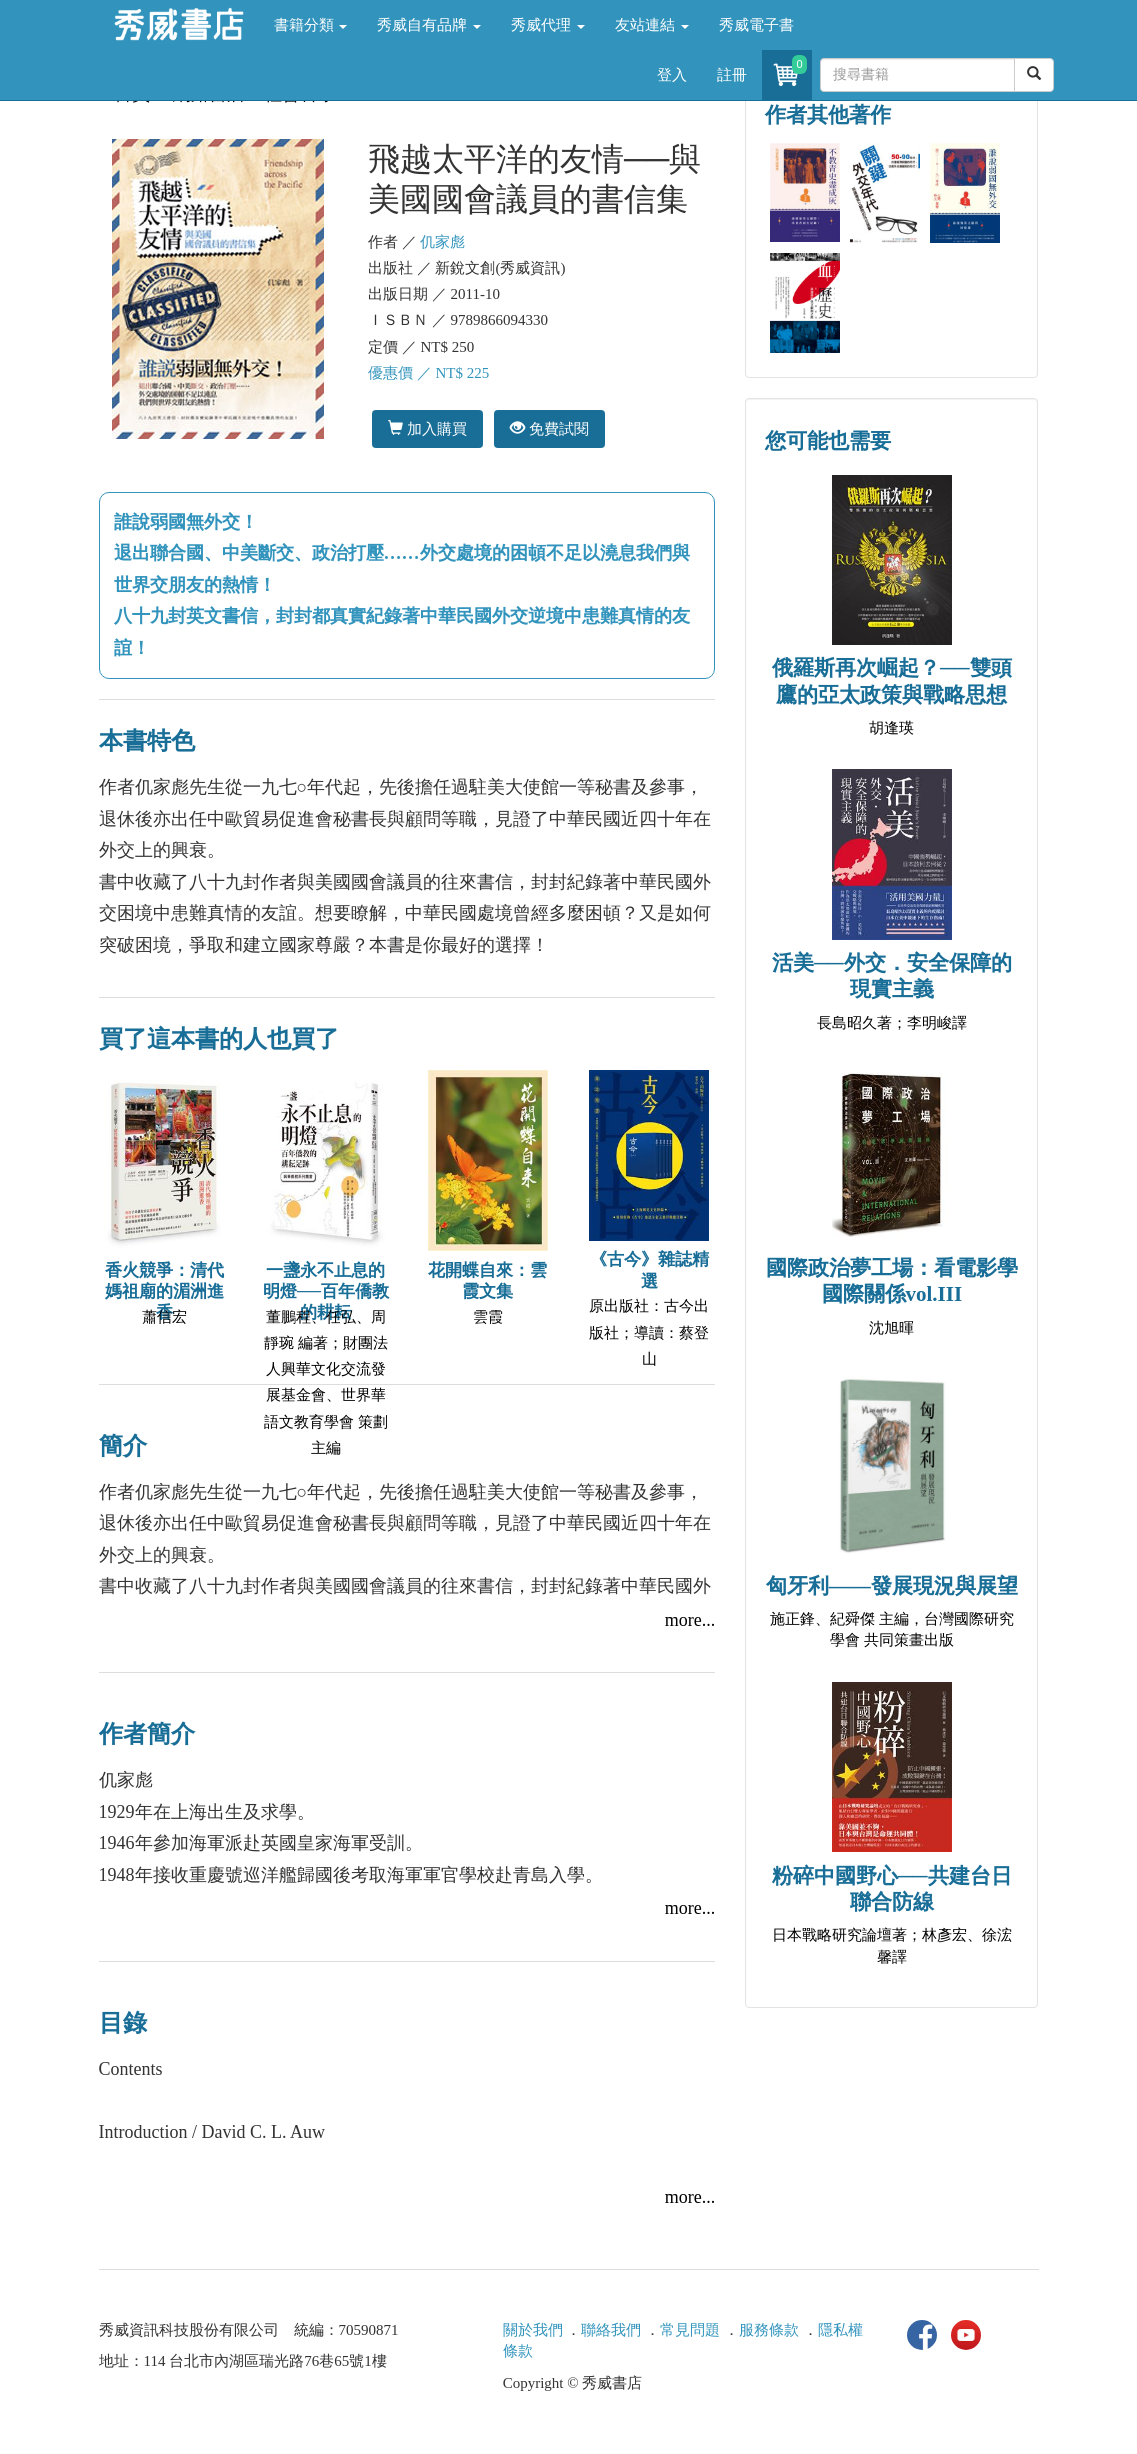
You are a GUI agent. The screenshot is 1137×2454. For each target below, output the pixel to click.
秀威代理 (548, 25)
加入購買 (427, 428)
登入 (672, 75)
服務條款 (769, 2330)
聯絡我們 (611, 2330)
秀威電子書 (756, 25)
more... (690, 1620)
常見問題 (690, 2330)
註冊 (732, 75)
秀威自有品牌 (429, 25)
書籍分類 (311, 25)
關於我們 (533, 2330)
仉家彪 (442, 242)
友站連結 (652, 25)
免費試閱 (549, 428)
